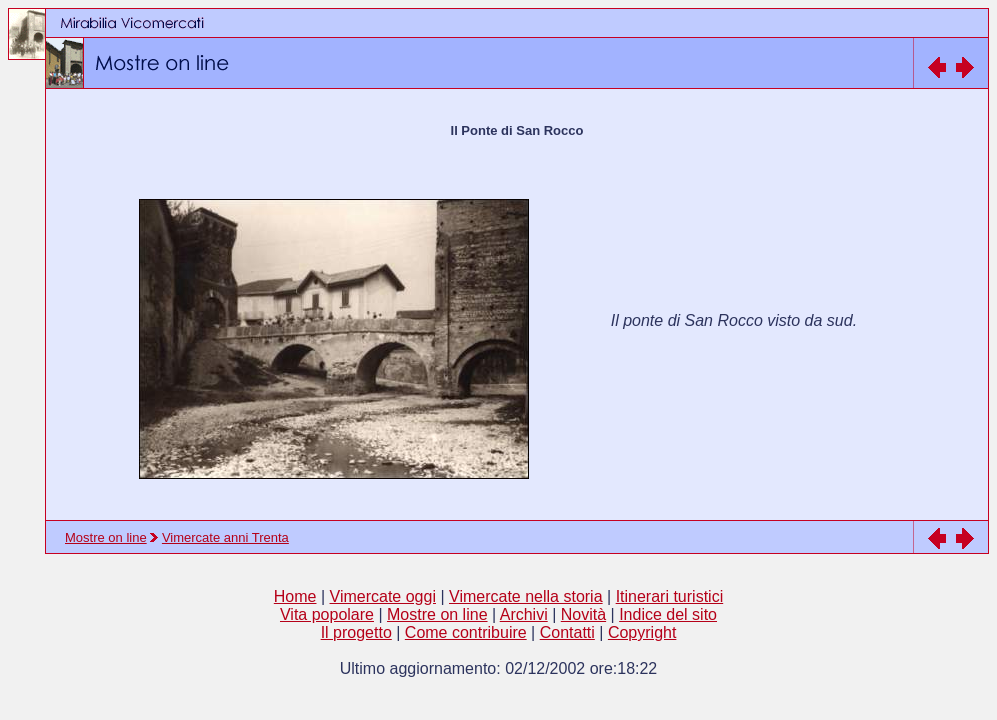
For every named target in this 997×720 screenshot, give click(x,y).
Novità (583, 614)
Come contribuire (466, 632)
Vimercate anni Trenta (225, 537)
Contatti (567, 632)
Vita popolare (327, 614)
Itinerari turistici (670, 596)
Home (295, 596)
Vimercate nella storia (526, 596)
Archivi (524, 614)
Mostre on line (106, 537)
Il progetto (356, 632)
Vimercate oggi (383, 596)
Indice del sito (668, 614)
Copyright (642, 632)
